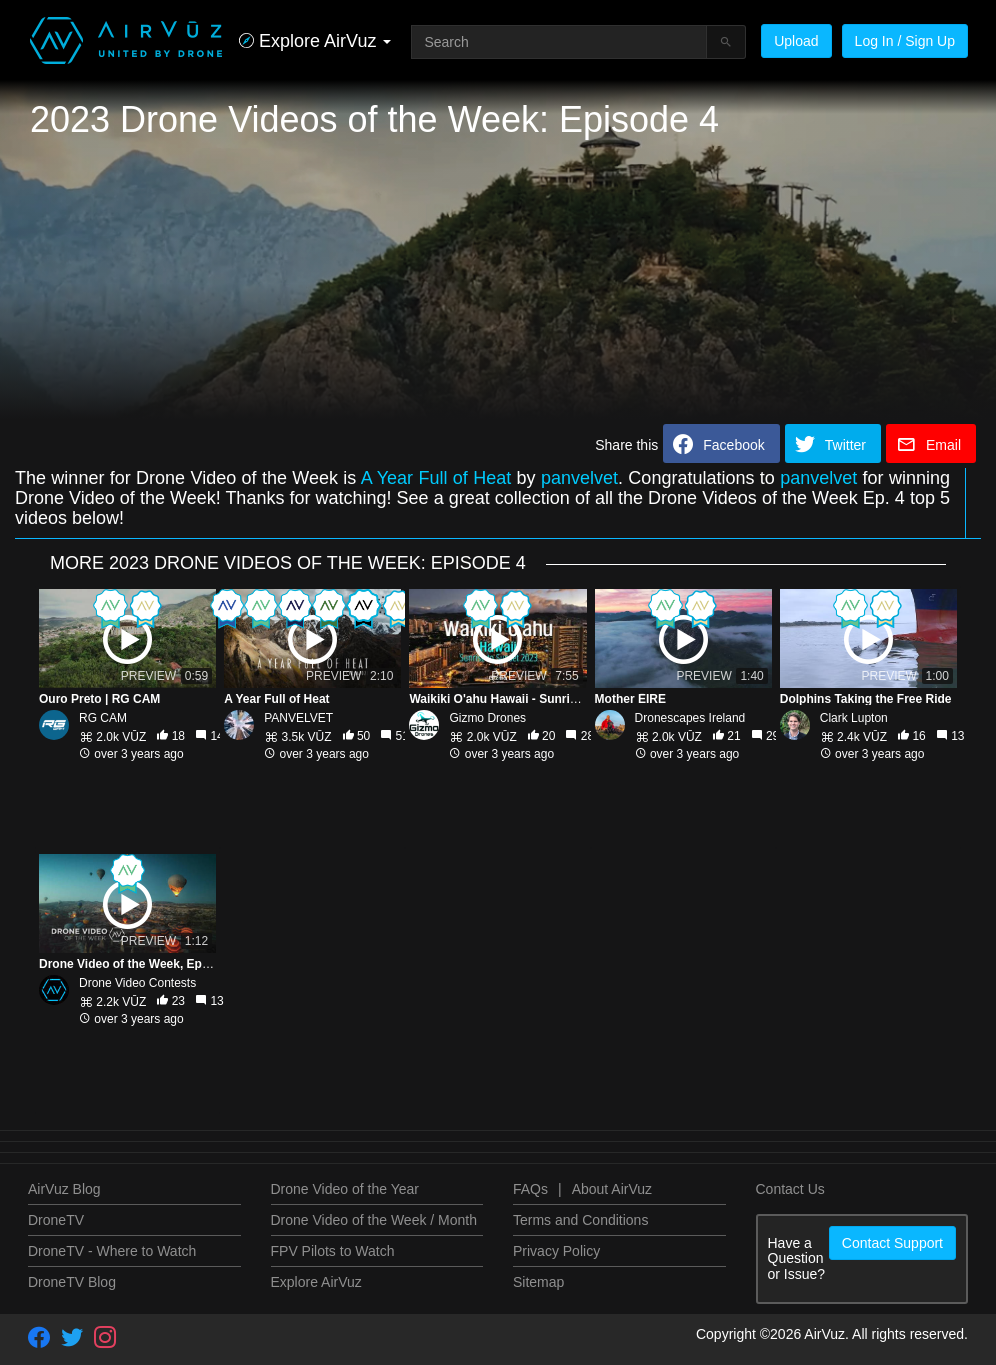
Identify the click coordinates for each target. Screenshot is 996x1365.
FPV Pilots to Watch (333, 1251)
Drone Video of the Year (345, 1189)
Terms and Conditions (580, 1220)
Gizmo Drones (487, 718)
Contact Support (892, 1243)
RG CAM (103, 718)
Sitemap (538, 1282)
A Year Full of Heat (436, 478)
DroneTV (56, 1220)
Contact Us (790, 1189)
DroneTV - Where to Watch (112, 1251)
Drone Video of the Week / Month (374, 1220)
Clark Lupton (854, 718)
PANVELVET (298, 718)
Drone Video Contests (137, 983)
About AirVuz (612, 1189)
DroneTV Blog (72, 1282)
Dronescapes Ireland (690, 718)
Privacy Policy (556, 1251)
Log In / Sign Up (905, 41)
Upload (796, 41)
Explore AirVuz (316, 1282)
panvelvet (579, 478)
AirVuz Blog (64, 1189)
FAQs (530, 1189)
